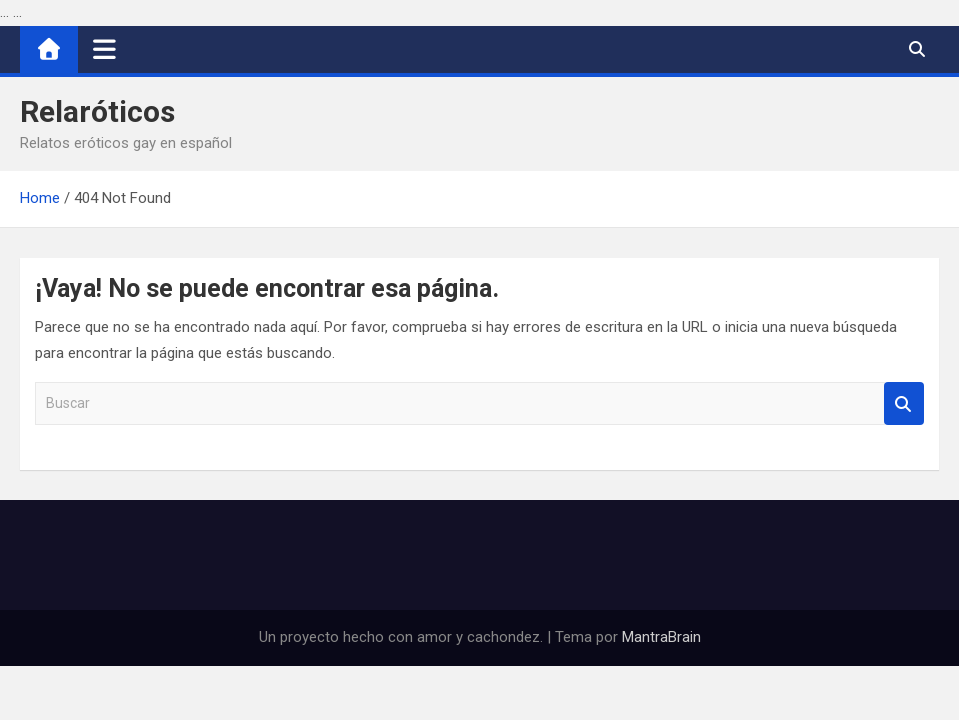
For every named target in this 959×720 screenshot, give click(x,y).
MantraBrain (661, 637)
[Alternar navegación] (104, 49)
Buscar (904, 403)
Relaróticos (97, 111)
